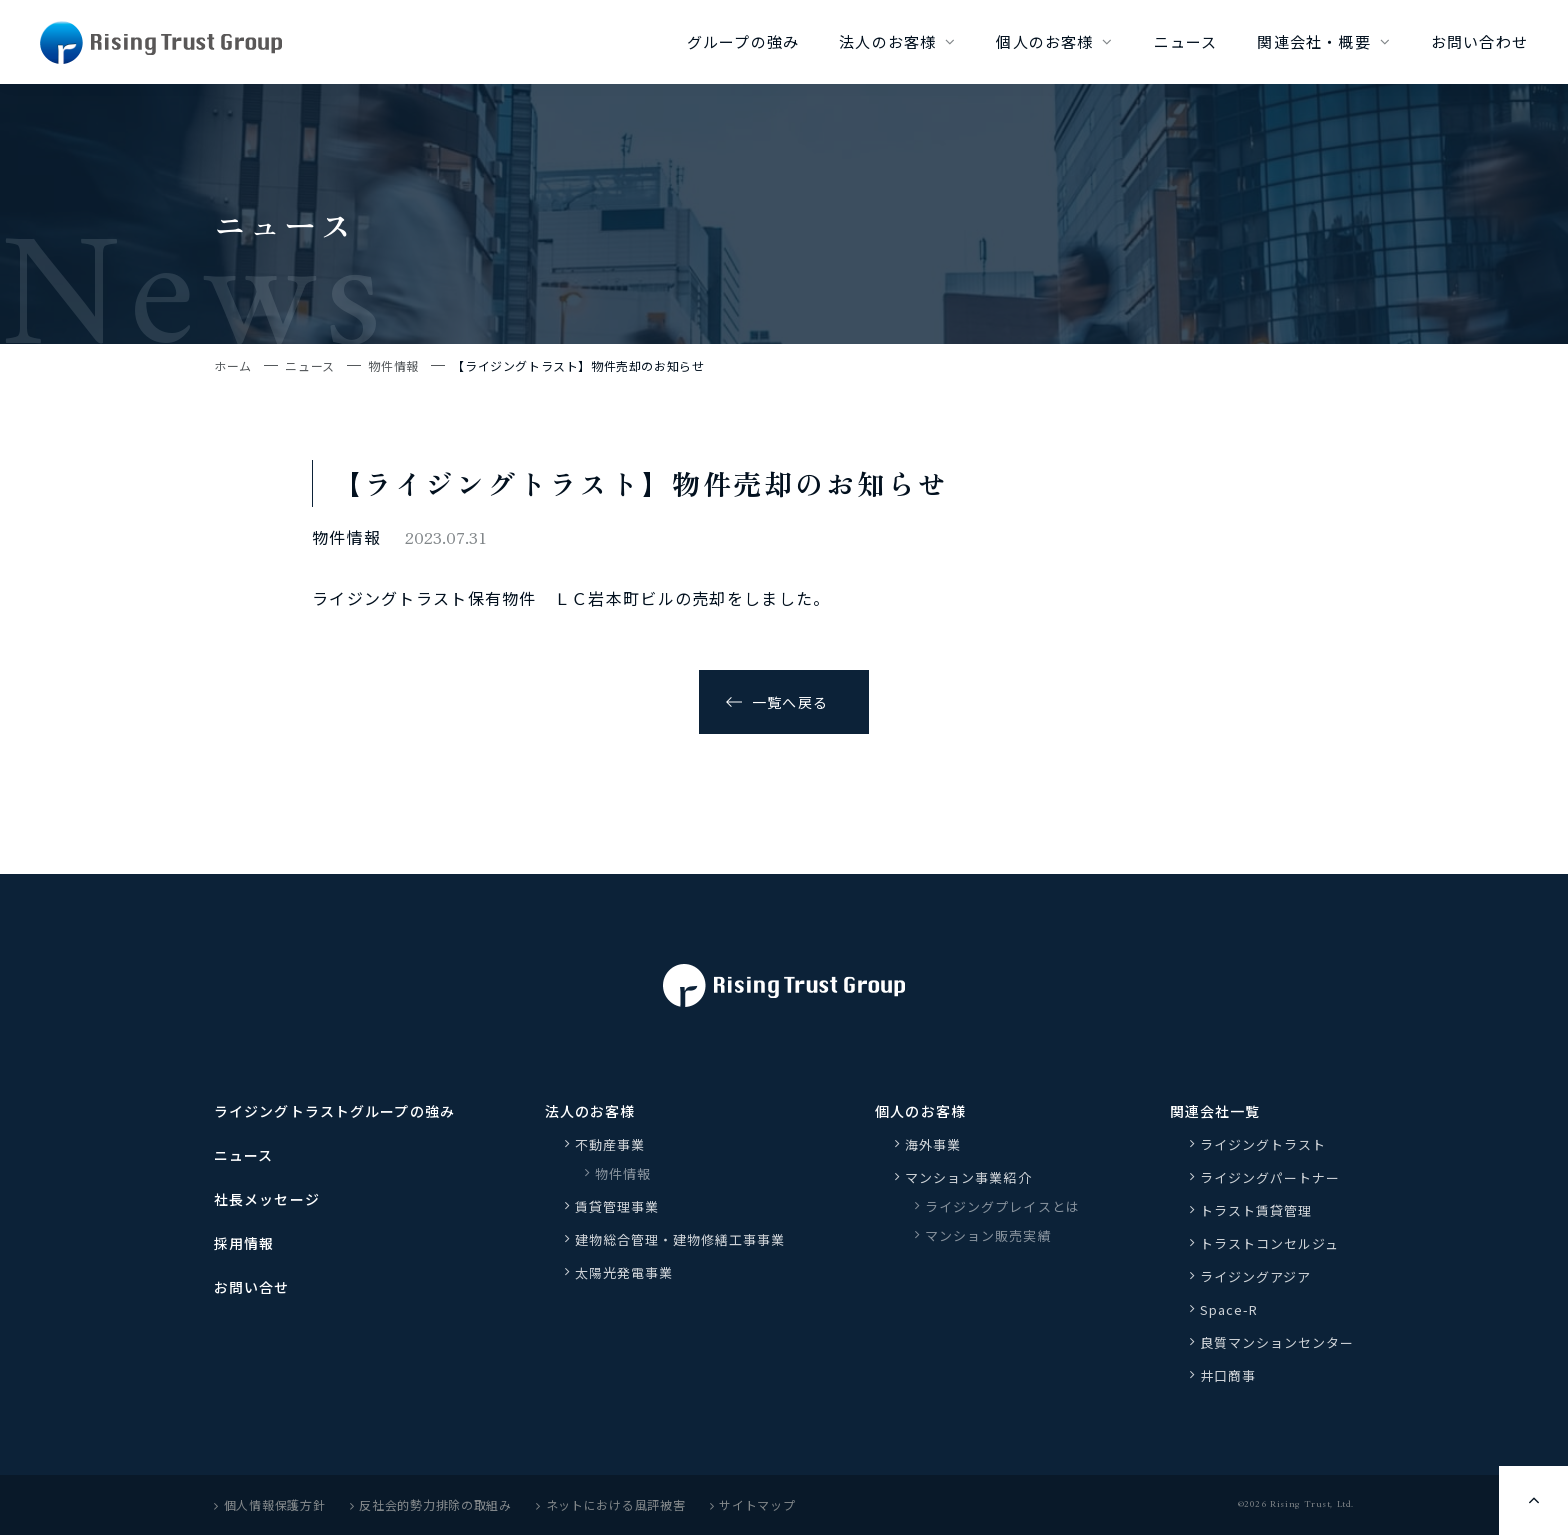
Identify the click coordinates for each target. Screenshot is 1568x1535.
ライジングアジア (1255, 1276)
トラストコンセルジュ (1269, 1243)
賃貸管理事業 (617, 1206)
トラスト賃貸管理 (1263, 1210)
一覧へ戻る (790, 702)
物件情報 (393, 365)
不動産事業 (610, 1144)
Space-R (1229, 1309)
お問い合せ (252, 1287)
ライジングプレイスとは (1002, 1206)
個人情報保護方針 (270, 1504)
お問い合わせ (1479, 41)
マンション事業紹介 (968, 1177)
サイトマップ (753, 1504)
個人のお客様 (1044, 41)
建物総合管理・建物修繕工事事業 (680, 1239)
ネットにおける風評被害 (611, 1504)
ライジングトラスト (1263, 1144)
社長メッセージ (267, 1199)
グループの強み (743, 41)
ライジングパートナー (1270, 1177)
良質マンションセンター (1277, 1342)
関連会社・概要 (1313, 41)
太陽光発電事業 (624, 1272)
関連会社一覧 (1215, 1111)
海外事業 (933, 1144)
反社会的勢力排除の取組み (431, 1504)
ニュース (1186, 41)
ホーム (233, 365)
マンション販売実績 (988, 1235)
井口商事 (1228, 1375)
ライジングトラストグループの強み (334, 1111)
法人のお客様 (887, 41)
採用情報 (244, 1243)
